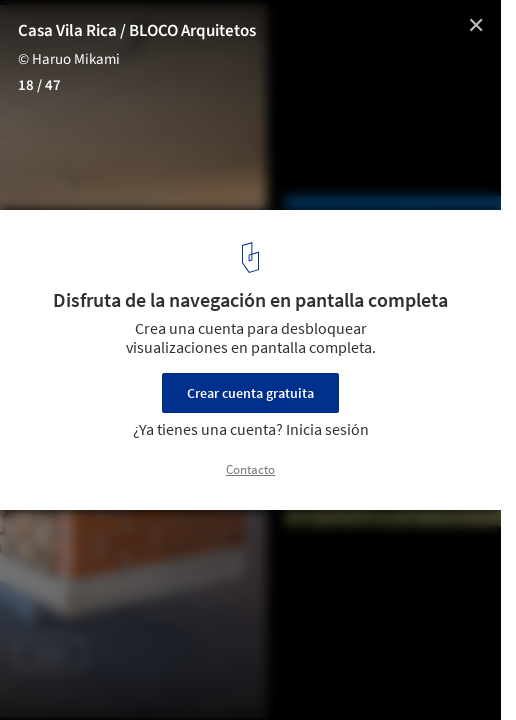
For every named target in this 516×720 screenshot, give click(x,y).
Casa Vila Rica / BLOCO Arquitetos (137, 31)
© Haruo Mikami (69, 59)
